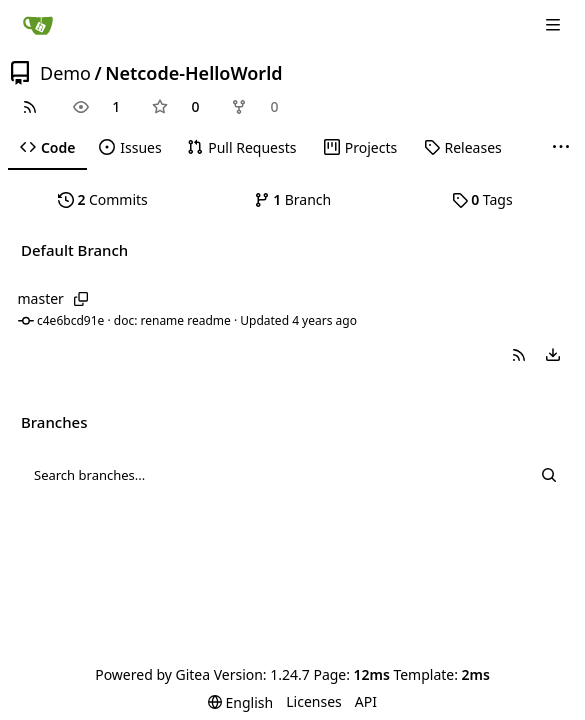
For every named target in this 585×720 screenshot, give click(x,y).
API (366, 701)
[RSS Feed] (30, 107)
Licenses (314, 701)
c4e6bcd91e (70, 320)
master (41, 298)
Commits (103, 199)
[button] (519, 355)
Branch (293, 199)
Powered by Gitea (152, 674)
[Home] (38, 25)
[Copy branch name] (81, 299)
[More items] (561, 148)
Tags (482, 199)
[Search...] (548, 475)
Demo (65, 73)
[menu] (553, 355)
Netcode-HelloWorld (193, 73)
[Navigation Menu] (555, 24)
